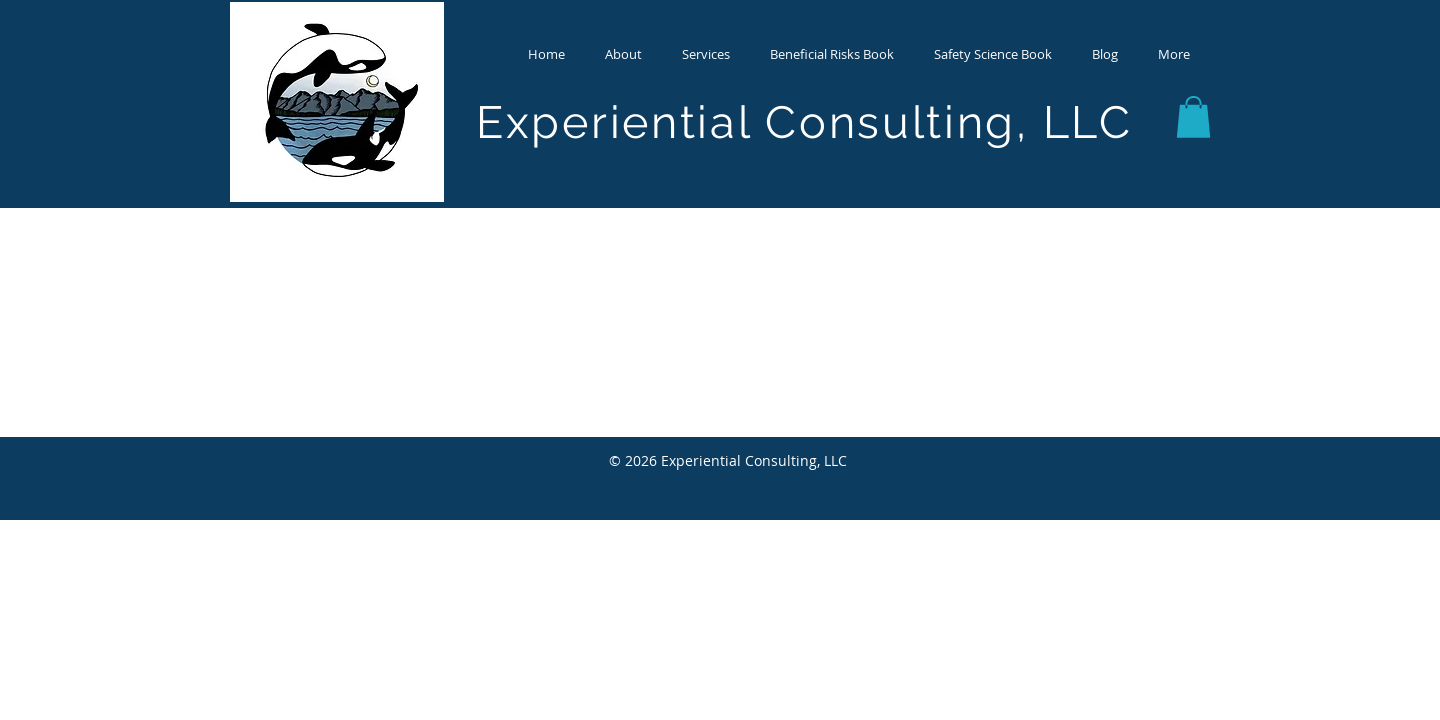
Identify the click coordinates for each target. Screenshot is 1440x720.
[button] (623, 54)
